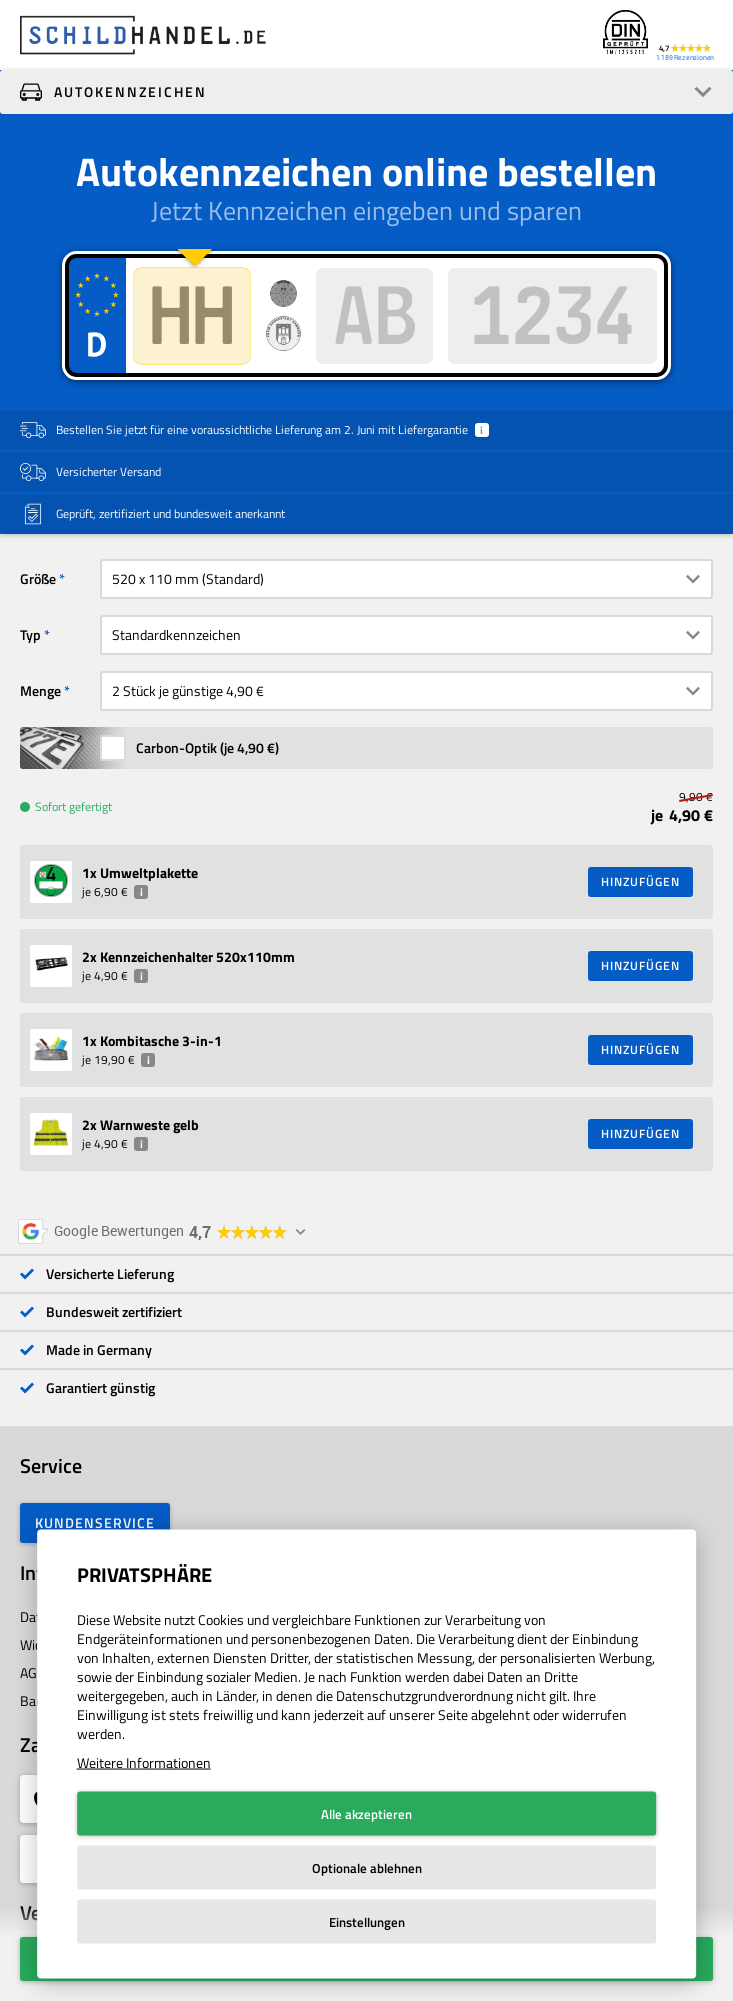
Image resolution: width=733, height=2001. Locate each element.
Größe (38, 578)
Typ (30, 634)
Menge (40, 690)
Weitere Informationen (144, 1762)
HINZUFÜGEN (640, 881)
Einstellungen (367, 1922)
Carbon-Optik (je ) (207, 747)
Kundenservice (95, 1522)
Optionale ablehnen (367, 1868)
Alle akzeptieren (366, 1814)
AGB (33, 1672)
